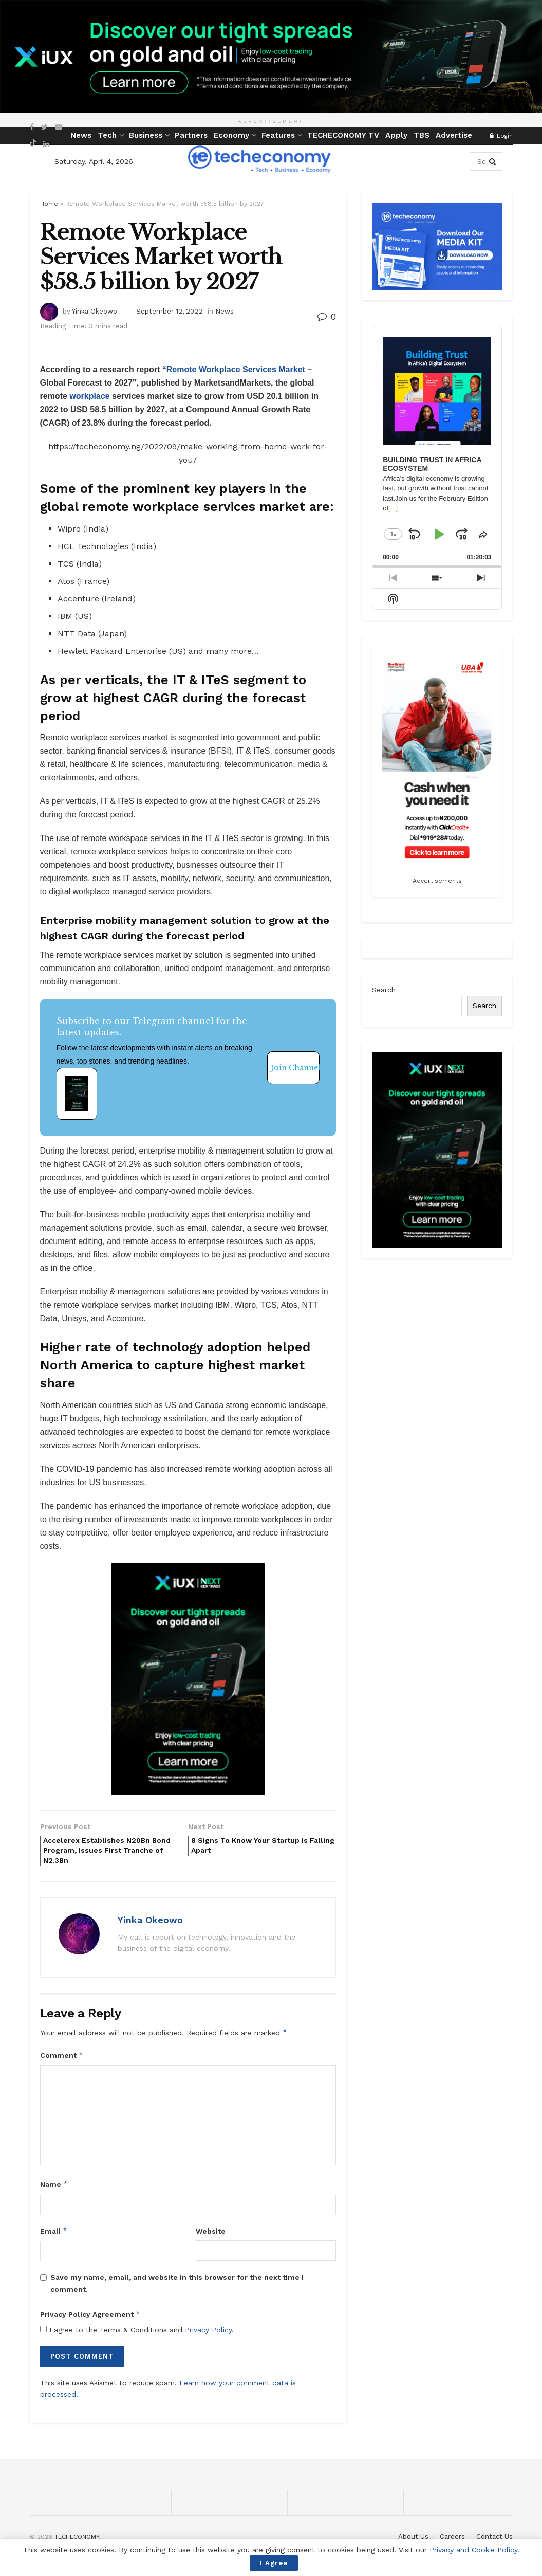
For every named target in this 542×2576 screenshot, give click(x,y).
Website (211, 2237)
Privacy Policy (208, 2336)
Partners (191, 135)
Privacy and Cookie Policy (473, 2550)
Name (54, 2190)
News (80, 135)
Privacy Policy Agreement (90, 2320)
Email (54, 2237)
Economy (231, 135)
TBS (421, 135)
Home (49, 203)
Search (384, 989)
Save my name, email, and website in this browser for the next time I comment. (177, 2289)
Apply (396, 135)
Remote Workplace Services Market (235, 369)
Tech (107, 135)
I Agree (274, 2563)
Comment (62, 2061)
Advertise (454, 135)
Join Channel (295, 1067)
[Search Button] (493, 161)
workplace (89, 396)
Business (145, 135)
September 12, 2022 (169, 311)
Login (501, 135)
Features (278, 135)
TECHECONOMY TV (343, 135)
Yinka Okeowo (94, 311)
